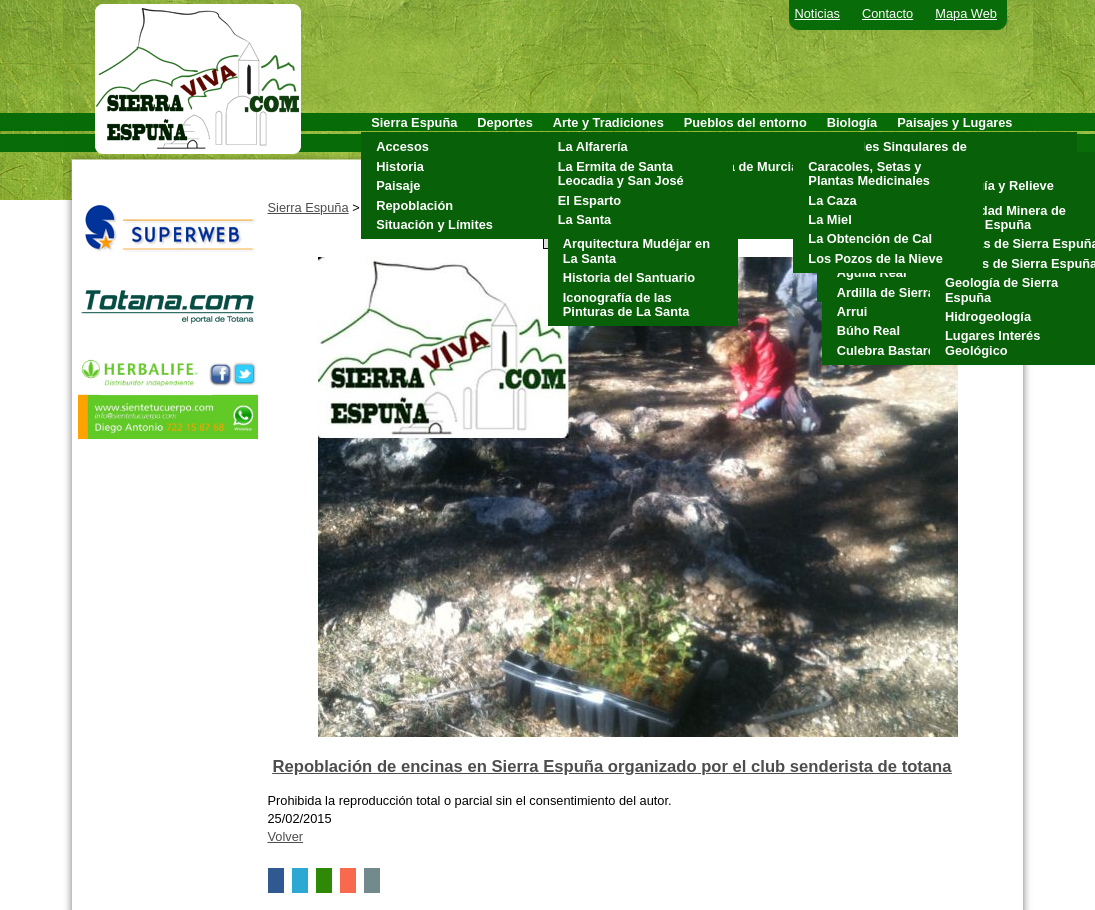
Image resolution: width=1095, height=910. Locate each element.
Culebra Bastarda (890, 350)
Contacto (887, 13)
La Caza (832, 200)
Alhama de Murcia (744, 166)
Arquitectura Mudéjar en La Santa (636, 250)
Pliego (708, 205)
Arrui (852, 311)
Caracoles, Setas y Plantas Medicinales (869, 173)
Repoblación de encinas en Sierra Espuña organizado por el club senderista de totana (612, 766)
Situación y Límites (434, 224)
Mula (703, 185)
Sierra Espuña (308, 207)
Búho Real (868, 330)
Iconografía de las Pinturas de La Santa (626, 304)
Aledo (707, 146)
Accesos (402, 146)
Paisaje (398, 185)
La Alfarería (593, 146)
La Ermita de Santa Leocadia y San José (621, 173)
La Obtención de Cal (870, 238)
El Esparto (589, 200)
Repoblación (414, 205)
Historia (400, 166)
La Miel (829, 219)
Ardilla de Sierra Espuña (911, 292)
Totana (709, 224)
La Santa (584, 219)
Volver (286, 836)
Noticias (818, 13)
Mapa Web (966, 13)
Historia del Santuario (629, 277)
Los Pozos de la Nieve (875, 258)
